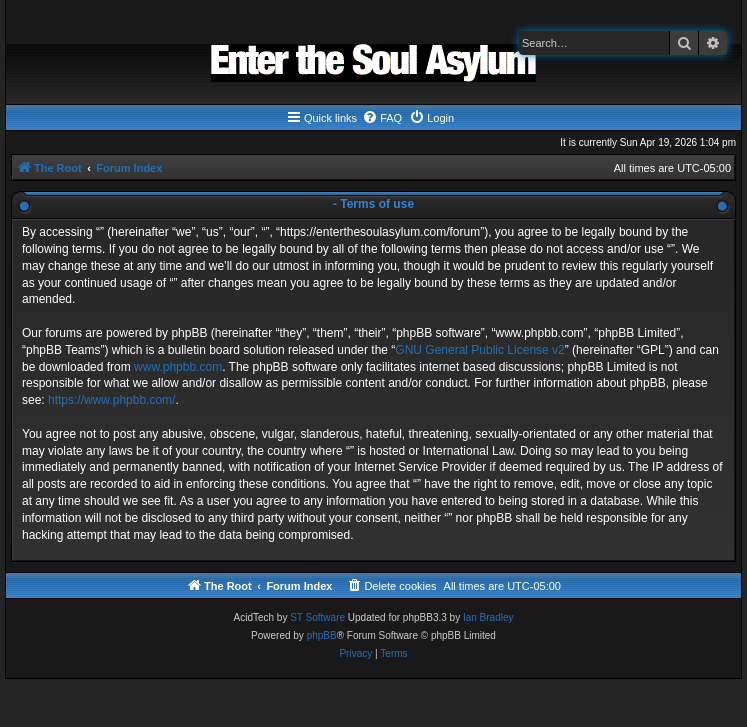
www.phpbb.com (178, 367)
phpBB (322, 635)
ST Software (317, 617)
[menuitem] (382, 118)
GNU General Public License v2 (479, 350)
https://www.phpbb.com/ (111, 400)
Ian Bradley (488, 617)
